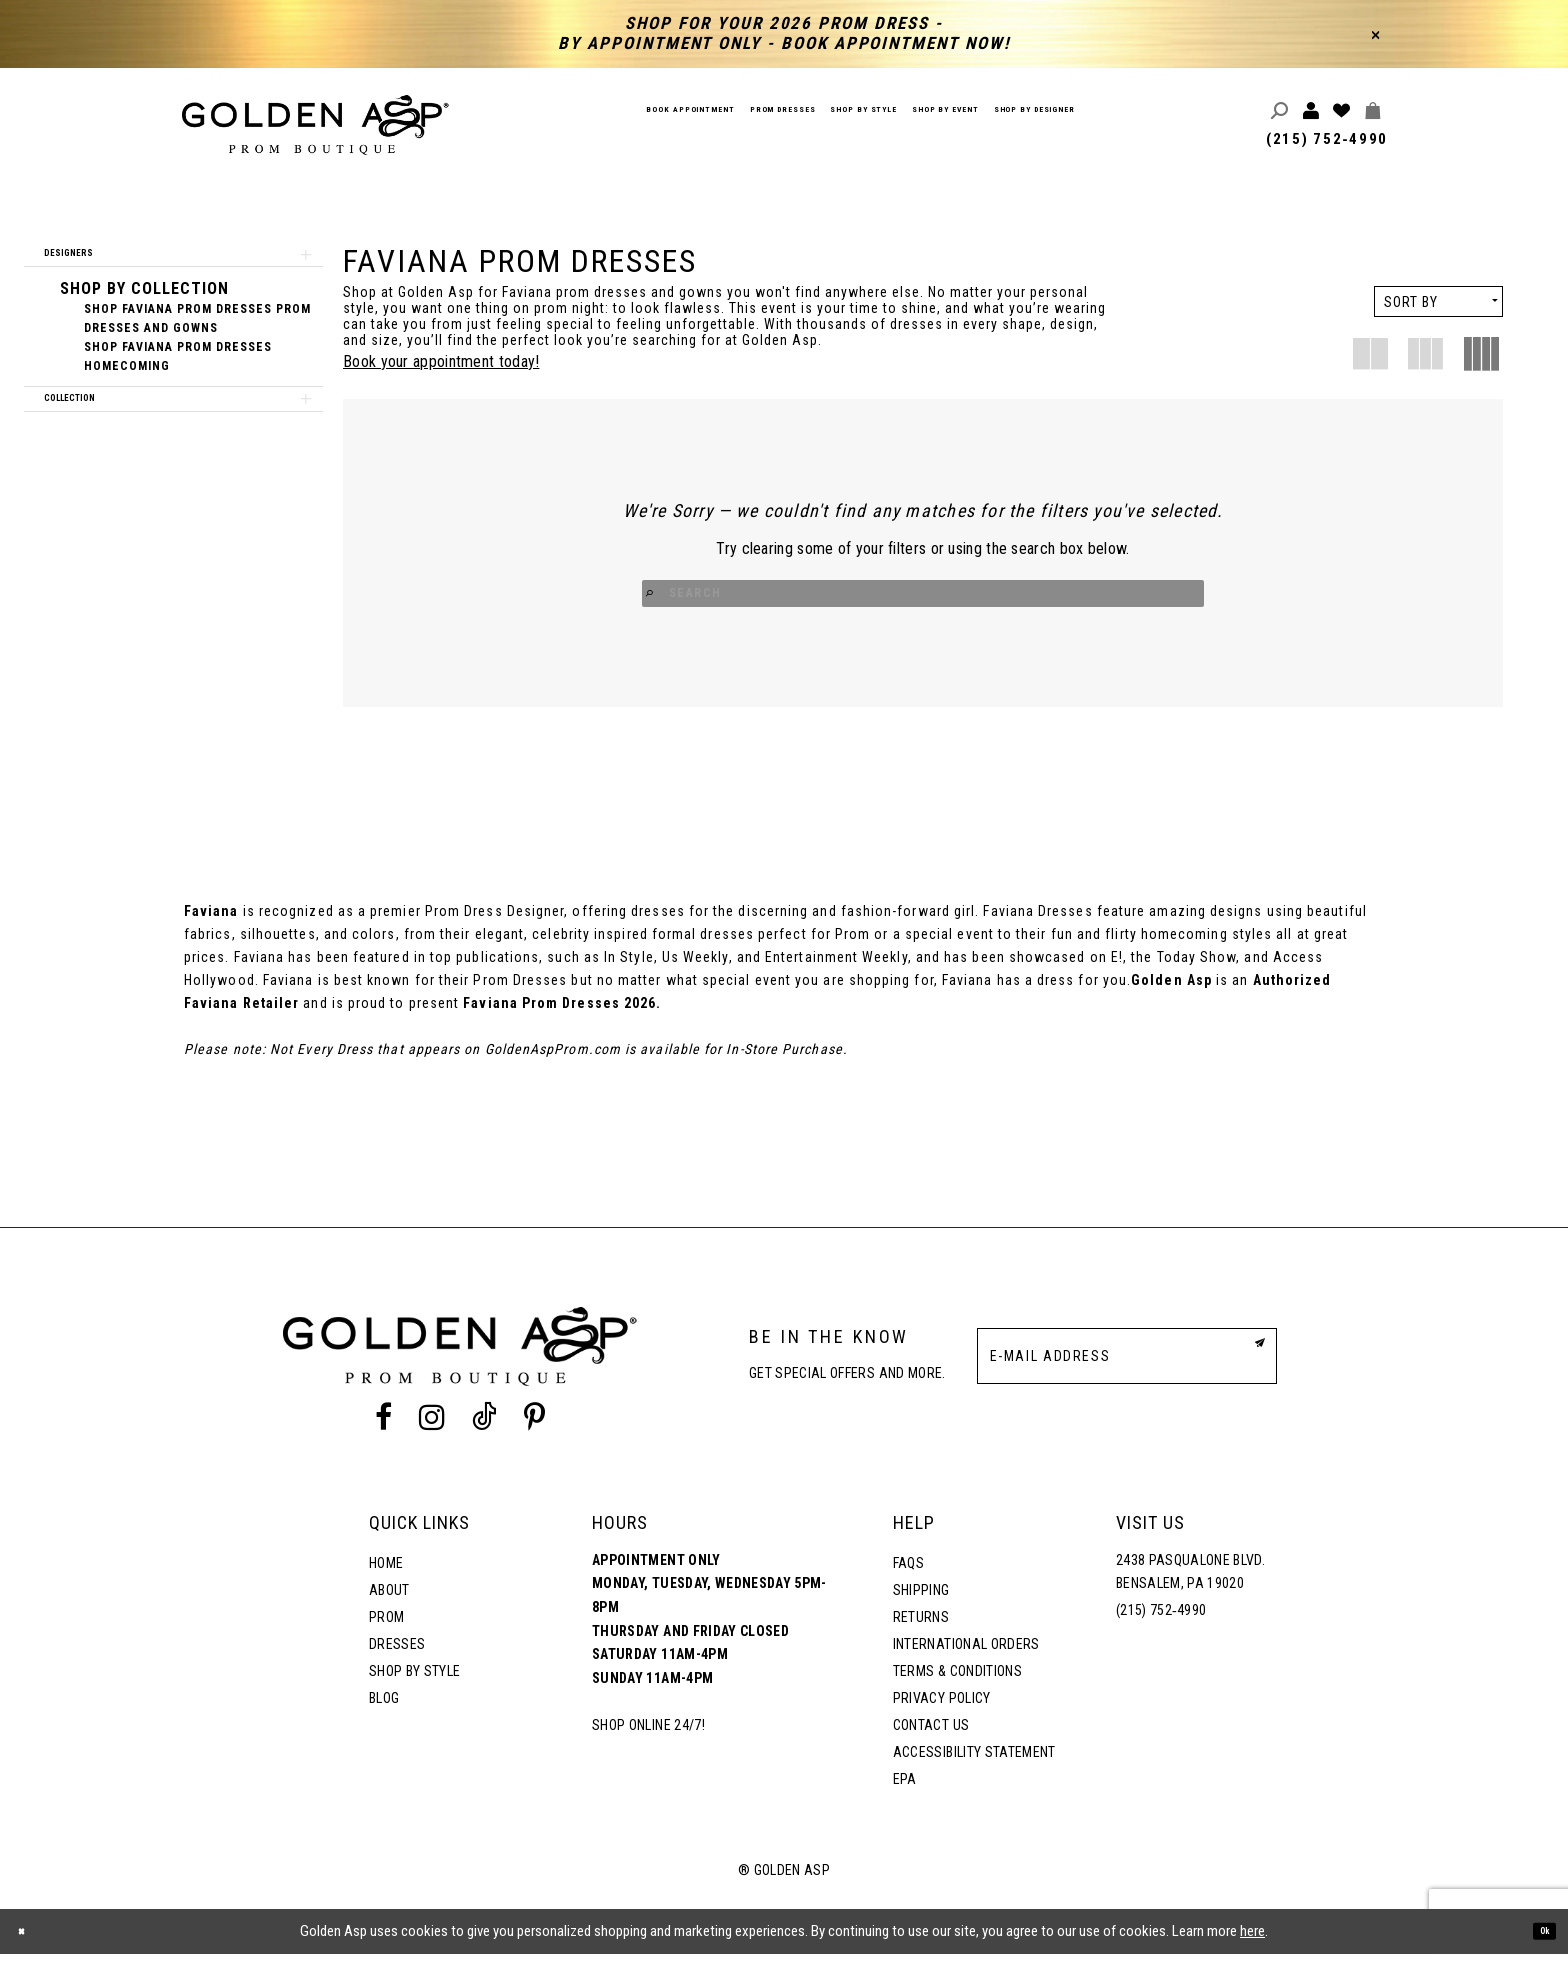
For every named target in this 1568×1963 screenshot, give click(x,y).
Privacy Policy (942, 1707)
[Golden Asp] (316, 125)
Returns (921, 1626)
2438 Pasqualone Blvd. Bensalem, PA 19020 (1190, 1581)
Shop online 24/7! (648, 1734)
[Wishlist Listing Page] (1342, 111)
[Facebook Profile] (383, 1427)
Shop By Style (414, 1680)
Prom (386, 1626)
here (1252, 1940)
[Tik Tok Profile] (485, 1427)
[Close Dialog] (30, 1940)
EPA (905, 1788)
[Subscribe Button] (1248, 1364)
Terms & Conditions (957, 1680)
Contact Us (931, 1734)
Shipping (921, 1599)
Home (386, 1572)
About (389, 1599)
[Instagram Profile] (431, 1427)
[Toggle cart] (1373, 111)
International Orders (966, 1653)
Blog (384, 1707)
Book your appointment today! (441, 361)
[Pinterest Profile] (535, 1427)
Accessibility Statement (974, 1761)
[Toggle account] (1311, 111)
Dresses (397, 1653)
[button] (173, 263)
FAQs (908, 1572)
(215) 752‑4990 (1327, 139)
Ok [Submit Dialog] (1536, 1940)
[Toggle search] (1280, 111)
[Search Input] (923, 595)
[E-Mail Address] (1127, 1365)
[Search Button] (817, 595)
